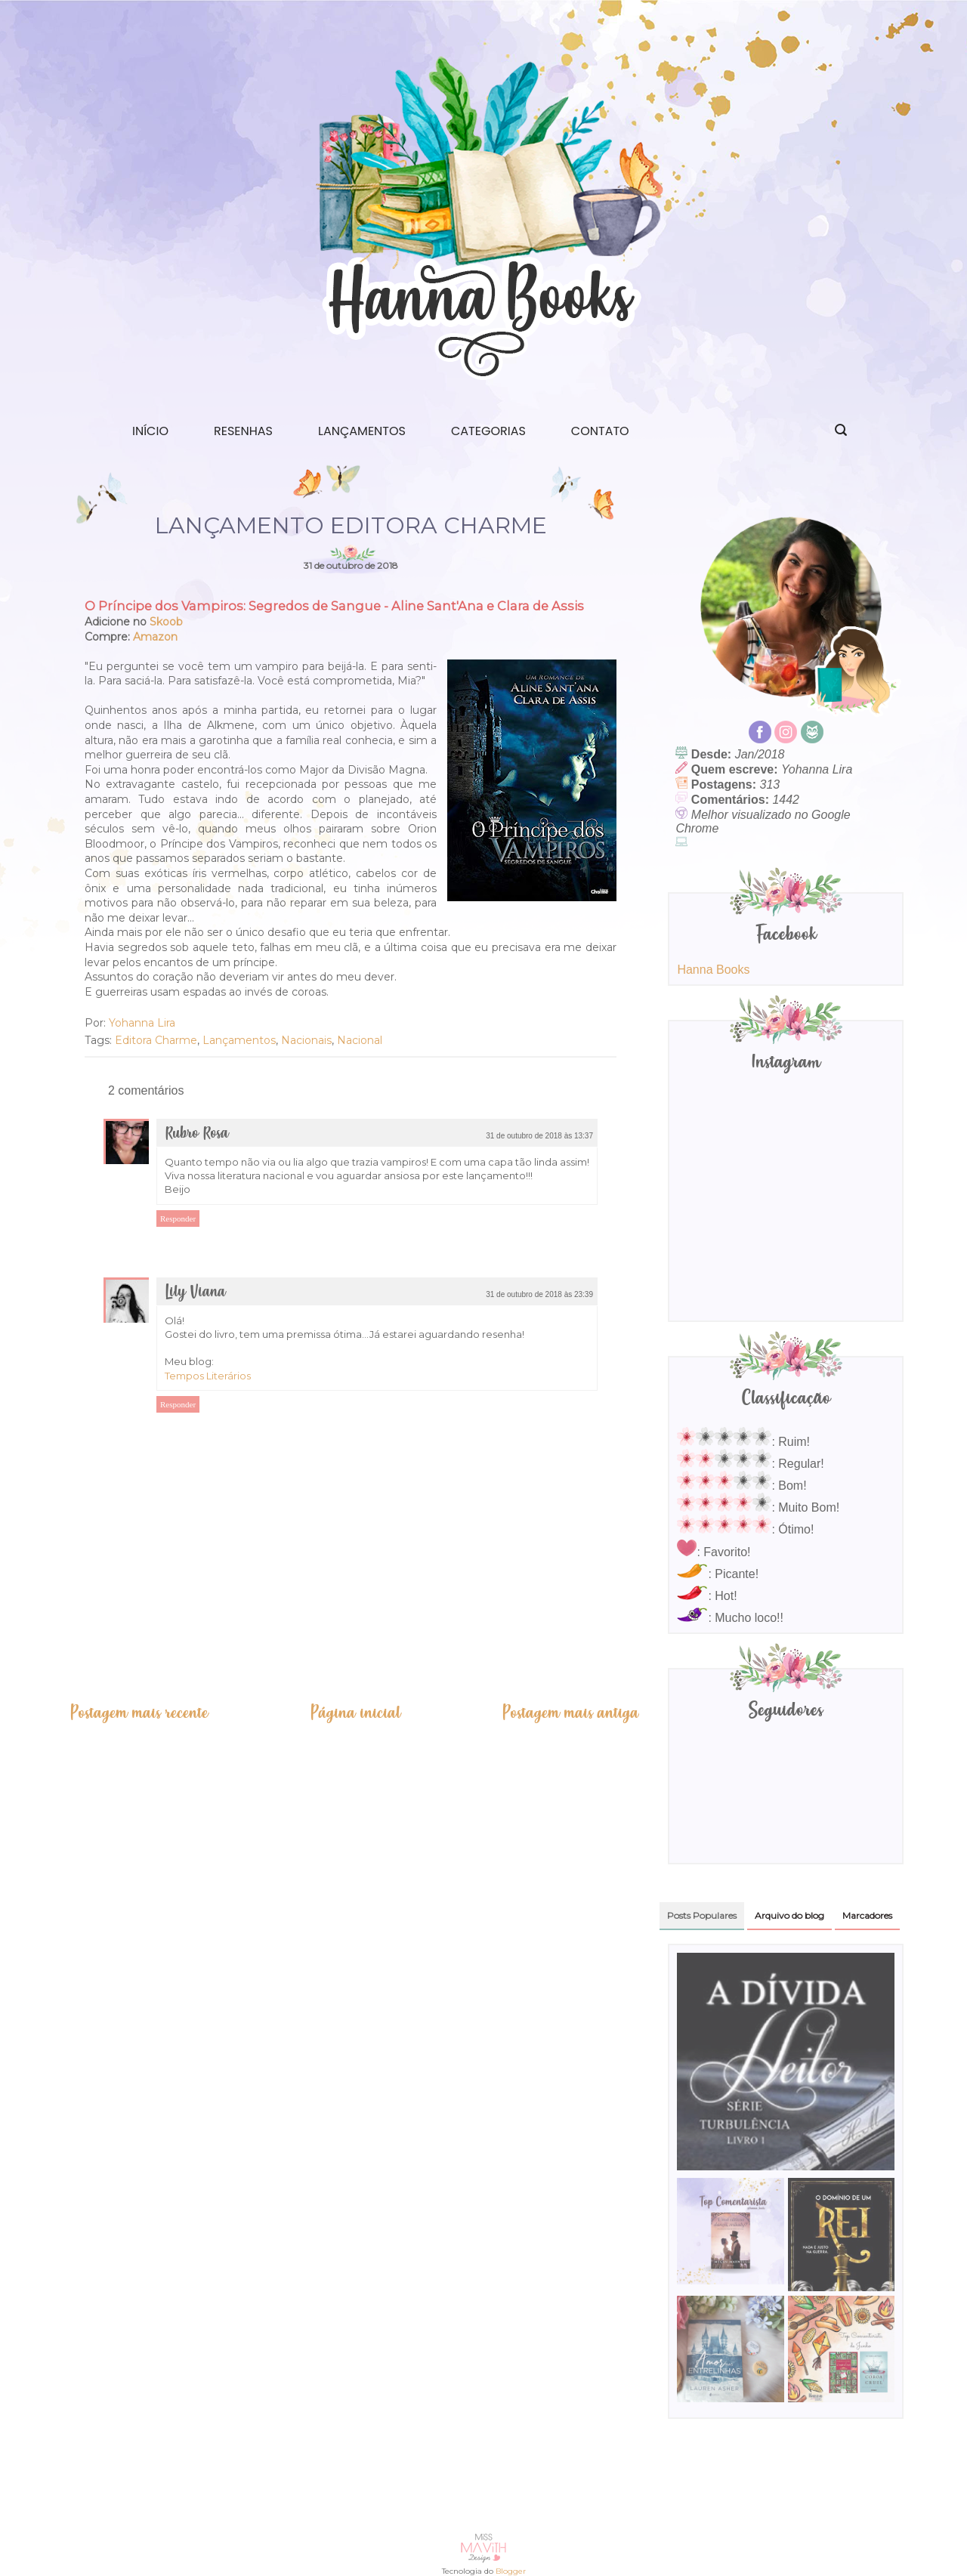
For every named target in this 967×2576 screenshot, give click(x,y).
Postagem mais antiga (570, 1712)
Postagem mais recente (139, 1712)
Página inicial (355, 1712)
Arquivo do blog (789, 1915)
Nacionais (306, 1040)
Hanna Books (713, 969)
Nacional (359, 1040)
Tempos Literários (208, 1376)
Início (150, 431)
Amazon (155, 637)
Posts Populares (702, 1915)
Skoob (166, 622)
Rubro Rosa (197, 1133)
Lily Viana (195, 1292)
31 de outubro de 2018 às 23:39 (539, 1294)
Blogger (511, 2571)
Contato (600, 431)
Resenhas (243, 431)
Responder (178, 1218)
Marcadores (867, 1915)
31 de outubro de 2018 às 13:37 (539, 1136)
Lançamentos (362, 431)
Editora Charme (156, 1040)
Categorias (488, 431)
